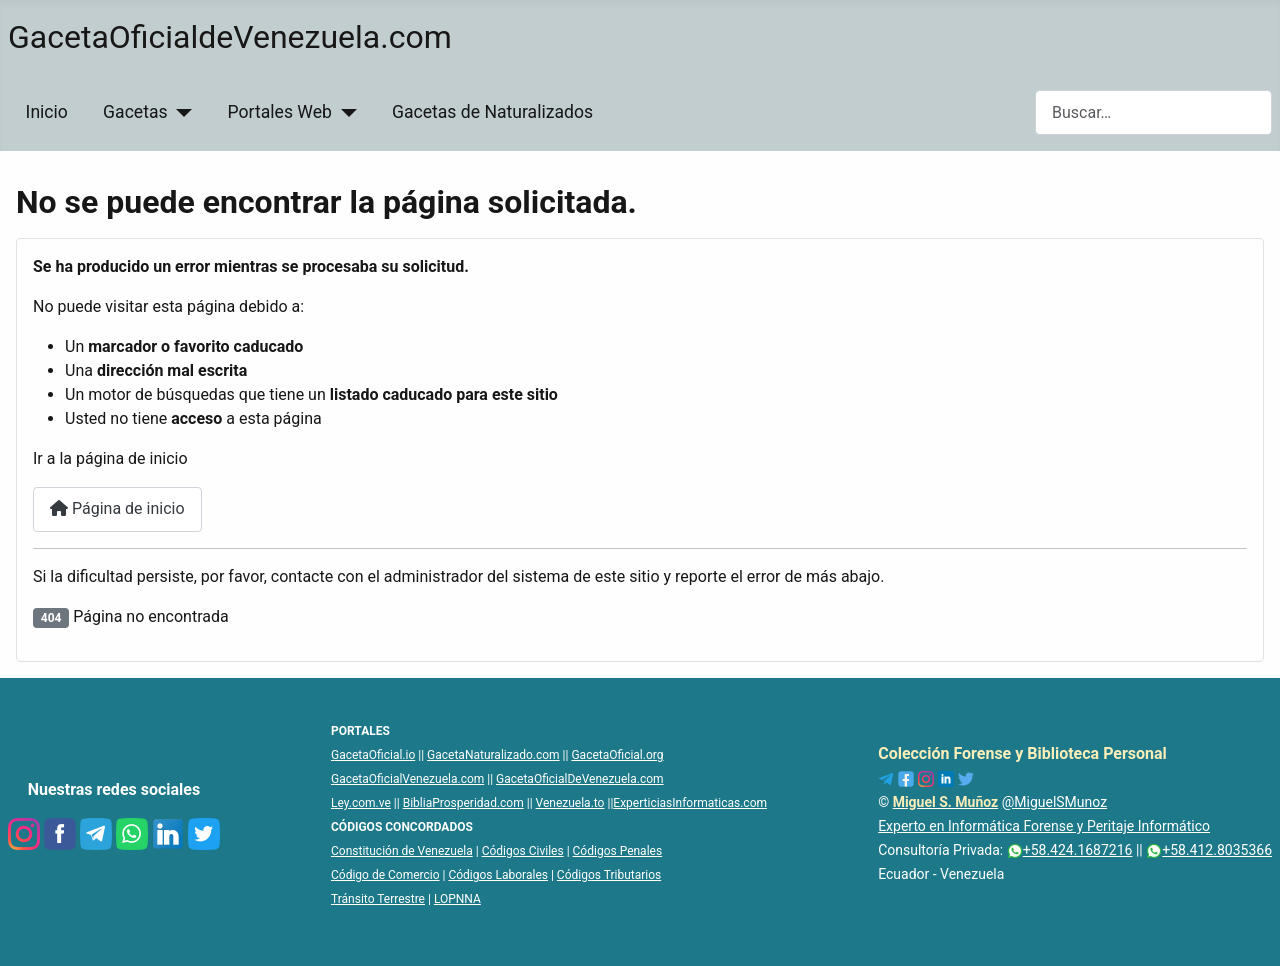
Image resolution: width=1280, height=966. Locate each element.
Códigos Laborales (498, 875)
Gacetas (135, 112)
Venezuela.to (570, 803)
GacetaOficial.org (617, 755)
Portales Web (280, 112)
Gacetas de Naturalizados (492, 112)
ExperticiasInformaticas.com (690, 803)
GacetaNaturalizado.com (493, 755)
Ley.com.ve (361, 803)
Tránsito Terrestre (378, 899)
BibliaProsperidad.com (463, 803)
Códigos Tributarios (609, 875)
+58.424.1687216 (1070, 850)
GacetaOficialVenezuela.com (407, 779)
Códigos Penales (618, 851)
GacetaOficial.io (373, 755)
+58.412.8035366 (1209, 850)
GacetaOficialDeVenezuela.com (580, 779)
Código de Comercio (385, 875)
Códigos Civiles (523, 851)
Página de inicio (117, 508)
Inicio (47, 112)
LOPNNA (457, 899)
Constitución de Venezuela (402, 851)
